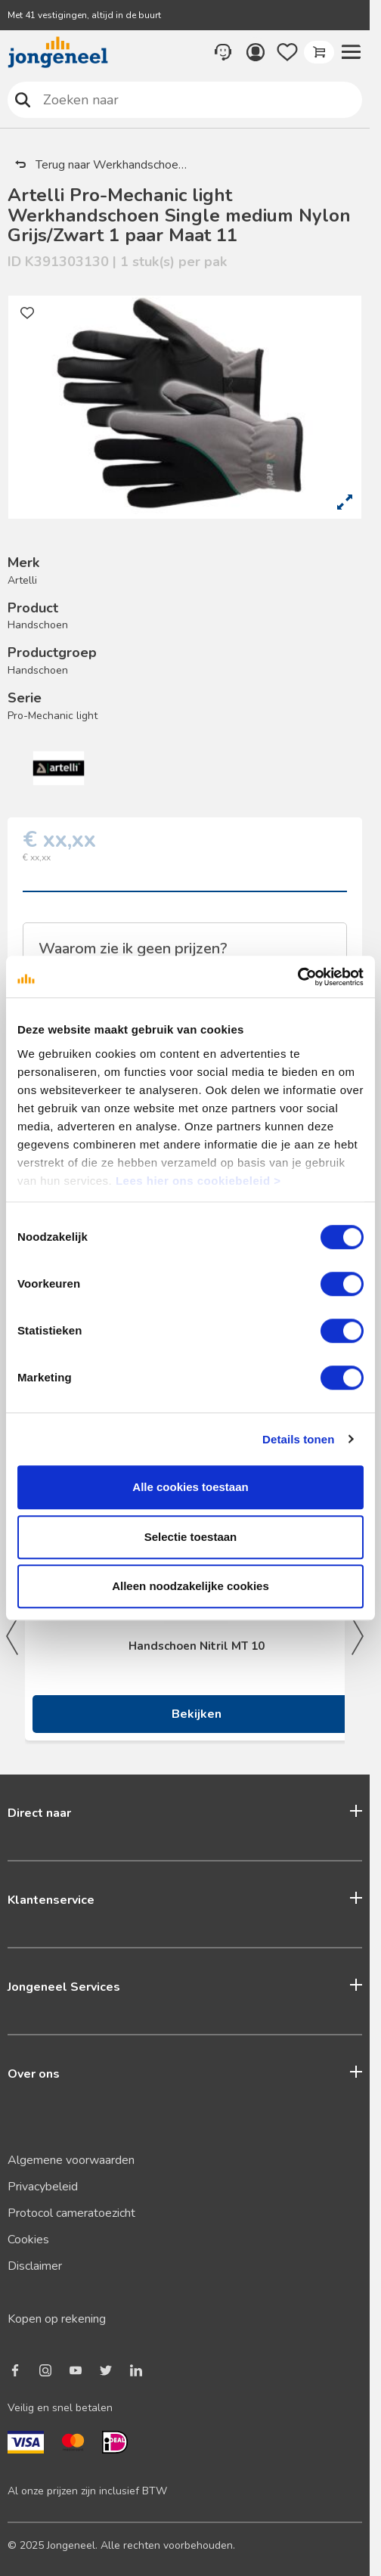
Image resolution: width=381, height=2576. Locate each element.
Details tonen (298, 1439)
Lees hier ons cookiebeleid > (198, 1180)
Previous (12, 1636)
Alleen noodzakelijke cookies (190, 1585)
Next (357, 1636)
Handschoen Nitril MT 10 (197, 1646)
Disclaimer (35, 2266)
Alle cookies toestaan (190, 1486)
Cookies (28, 2239)
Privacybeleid (43, 2186)
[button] (350, 52)
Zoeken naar (23, 99)
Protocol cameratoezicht (71, 2213)
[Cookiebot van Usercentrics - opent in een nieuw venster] (297, 977)
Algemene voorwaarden (71, 2160)
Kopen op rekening (57, 2319)
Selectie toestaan (190, 1536)
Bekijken (196, 1714)
